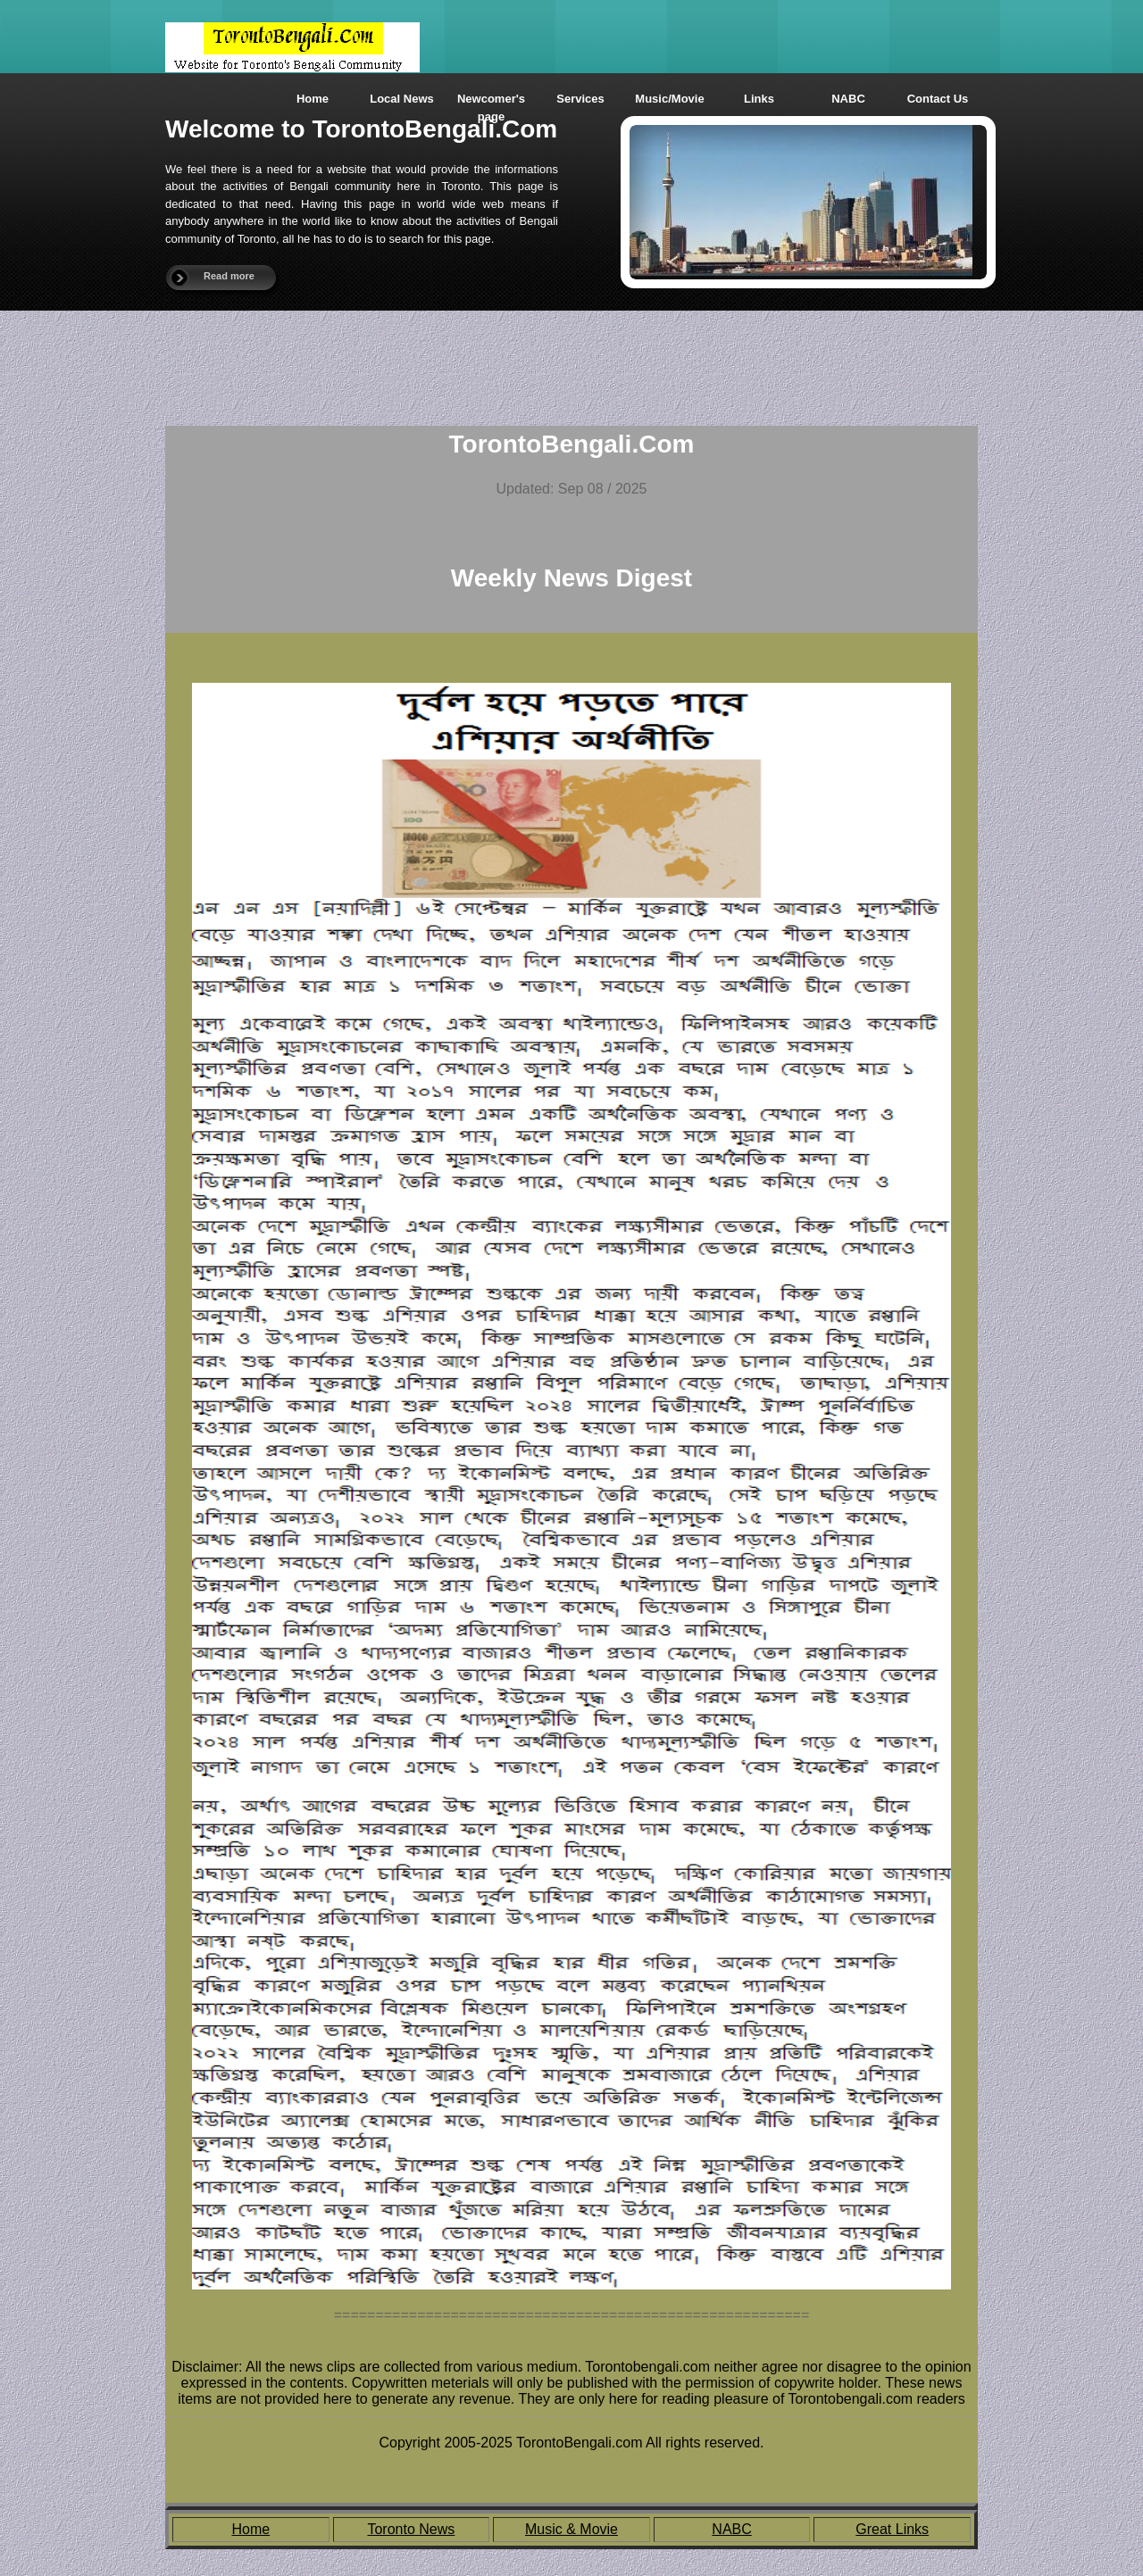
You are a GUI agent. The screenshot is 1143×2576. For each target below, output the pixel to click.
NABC (848, 98)
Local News (402, 98)
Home (312, 98)
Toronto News (411, 2529)
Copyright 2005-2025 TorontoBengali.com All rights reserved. (571, 2442)
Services (580, 98)
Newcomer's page (491, 103)
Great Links (892, 2529)
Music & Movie (571, 2529)
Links (759, 98)
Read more (229, 275)
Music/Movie (669, 98)
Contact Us (938, 98)
